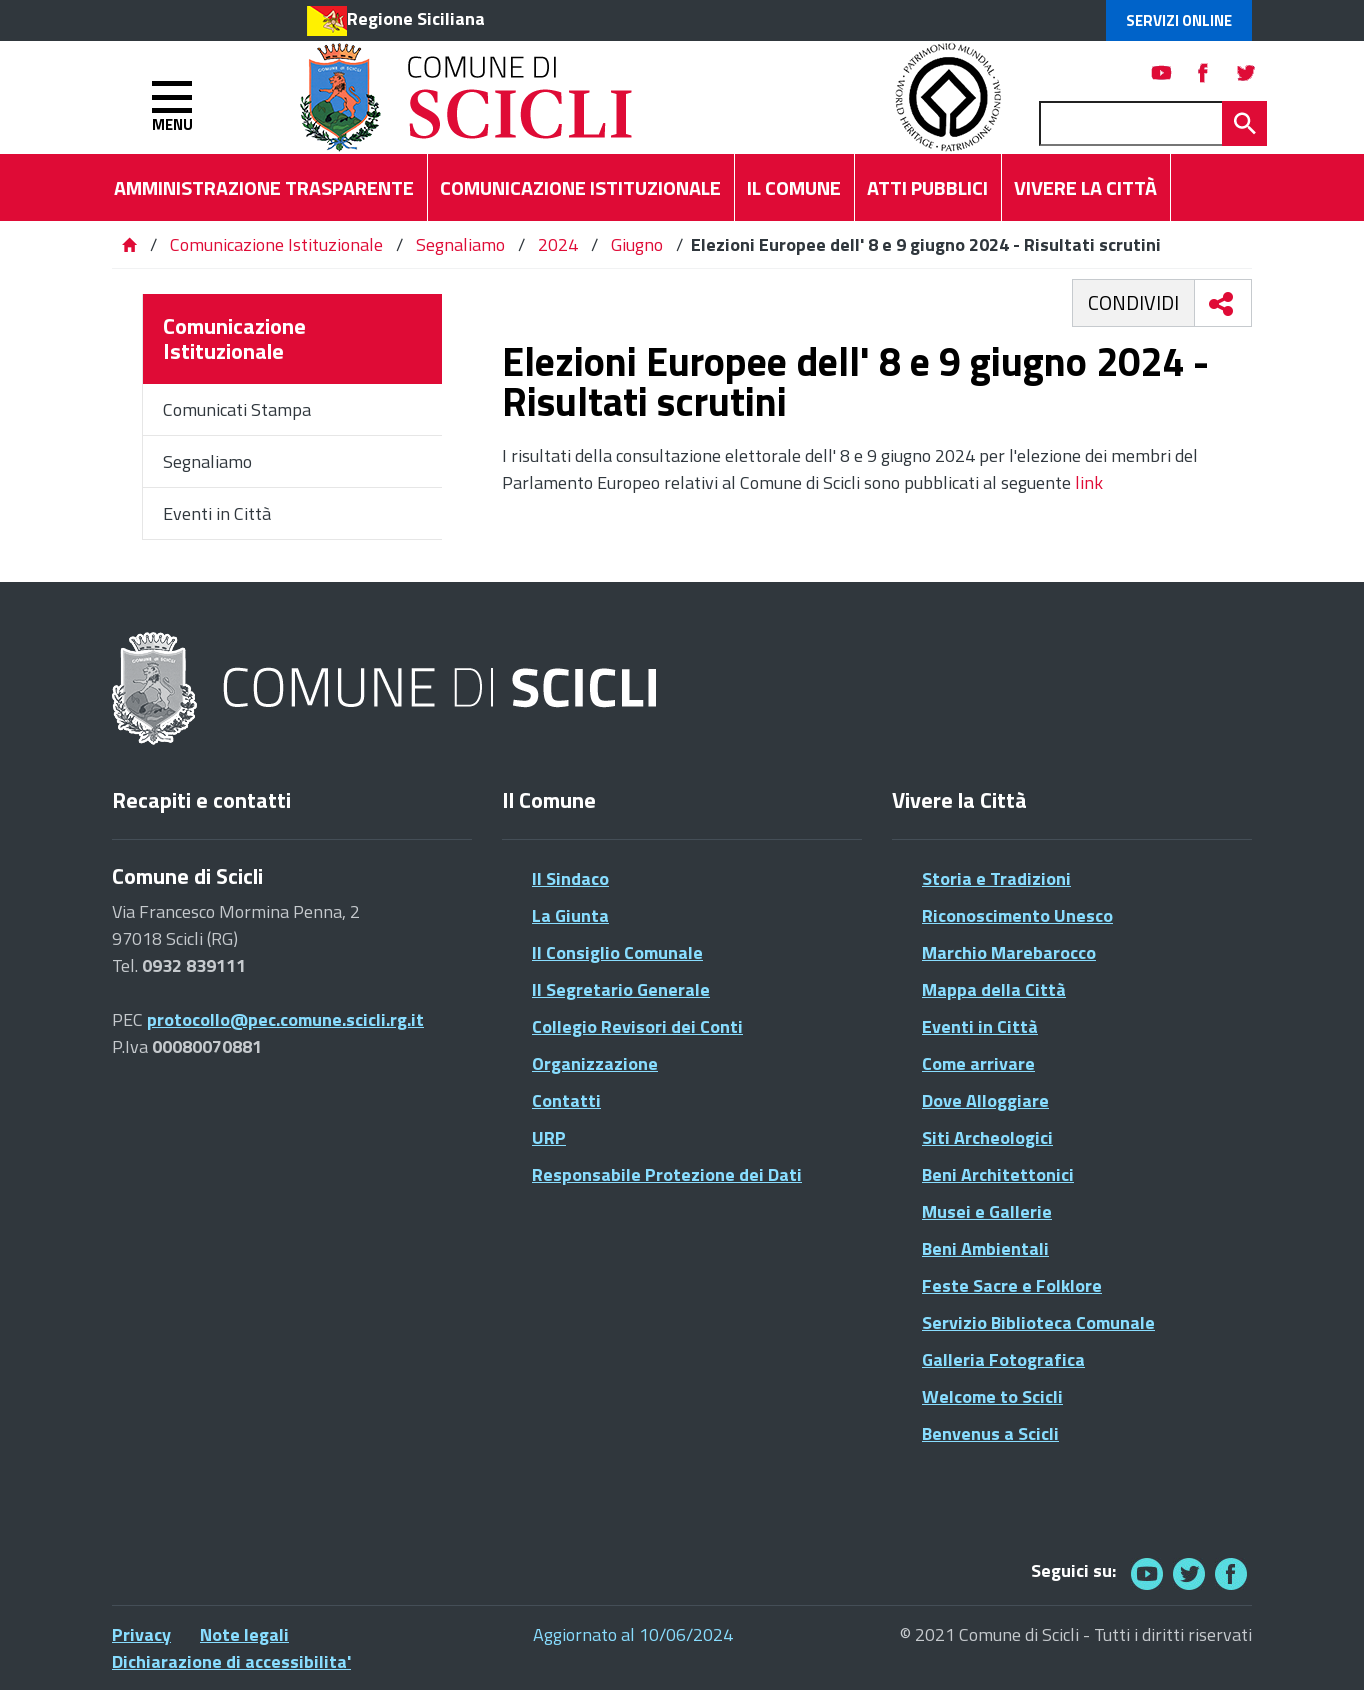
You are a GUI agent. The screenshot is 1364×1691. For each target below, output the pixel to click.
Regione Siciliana (416, 18)
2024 (558, 244)
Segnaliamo (460, 244)
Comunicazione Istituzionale (276, 244)
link (1089, 482)
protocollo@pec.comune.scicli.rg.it (285, 1019)
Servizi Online (1179, 20)
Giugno (637, 244)
